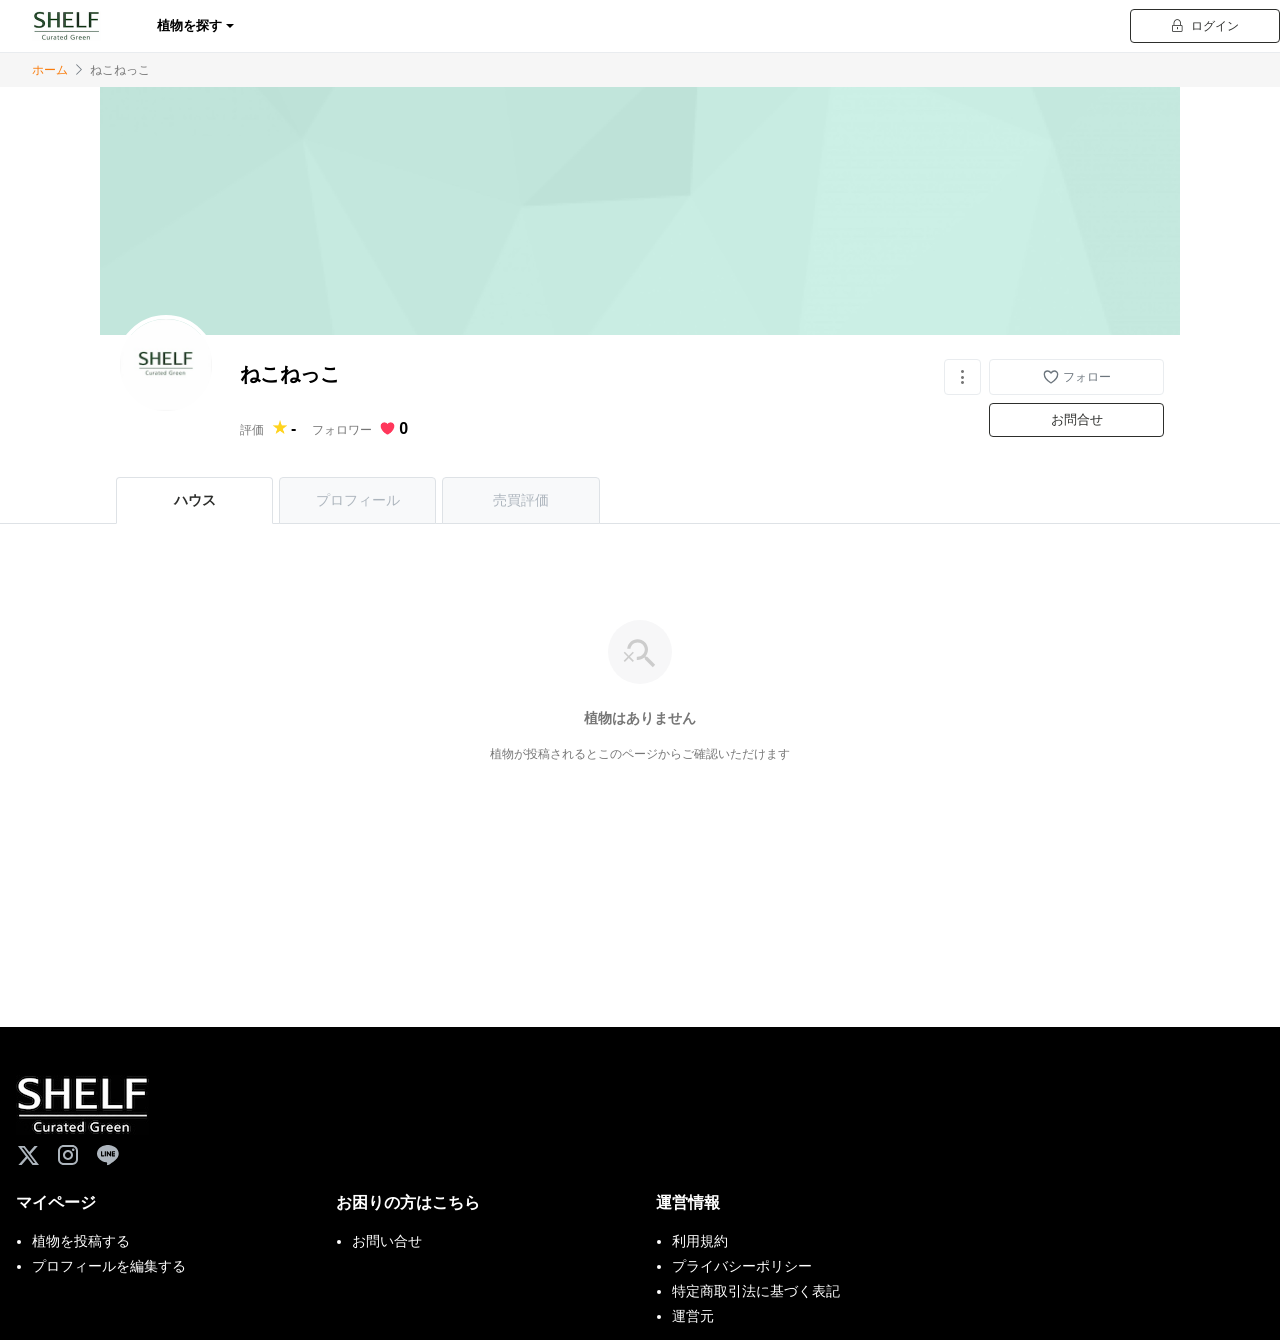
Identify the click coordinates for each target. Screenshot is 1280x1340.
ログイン (1205, 26)
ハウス (195, 500)
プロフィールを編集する (109, 1266)
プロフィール (358, 500)
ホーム (50, 70)
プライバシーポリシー (742, 1266)
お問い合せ (387, 1241)
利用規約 (700, 1241)
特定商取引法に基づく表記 (756, 1291)
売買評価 (521, 500)
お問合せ (1077, 419)
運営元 (693, 1316)
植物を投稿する (81, 1241)
